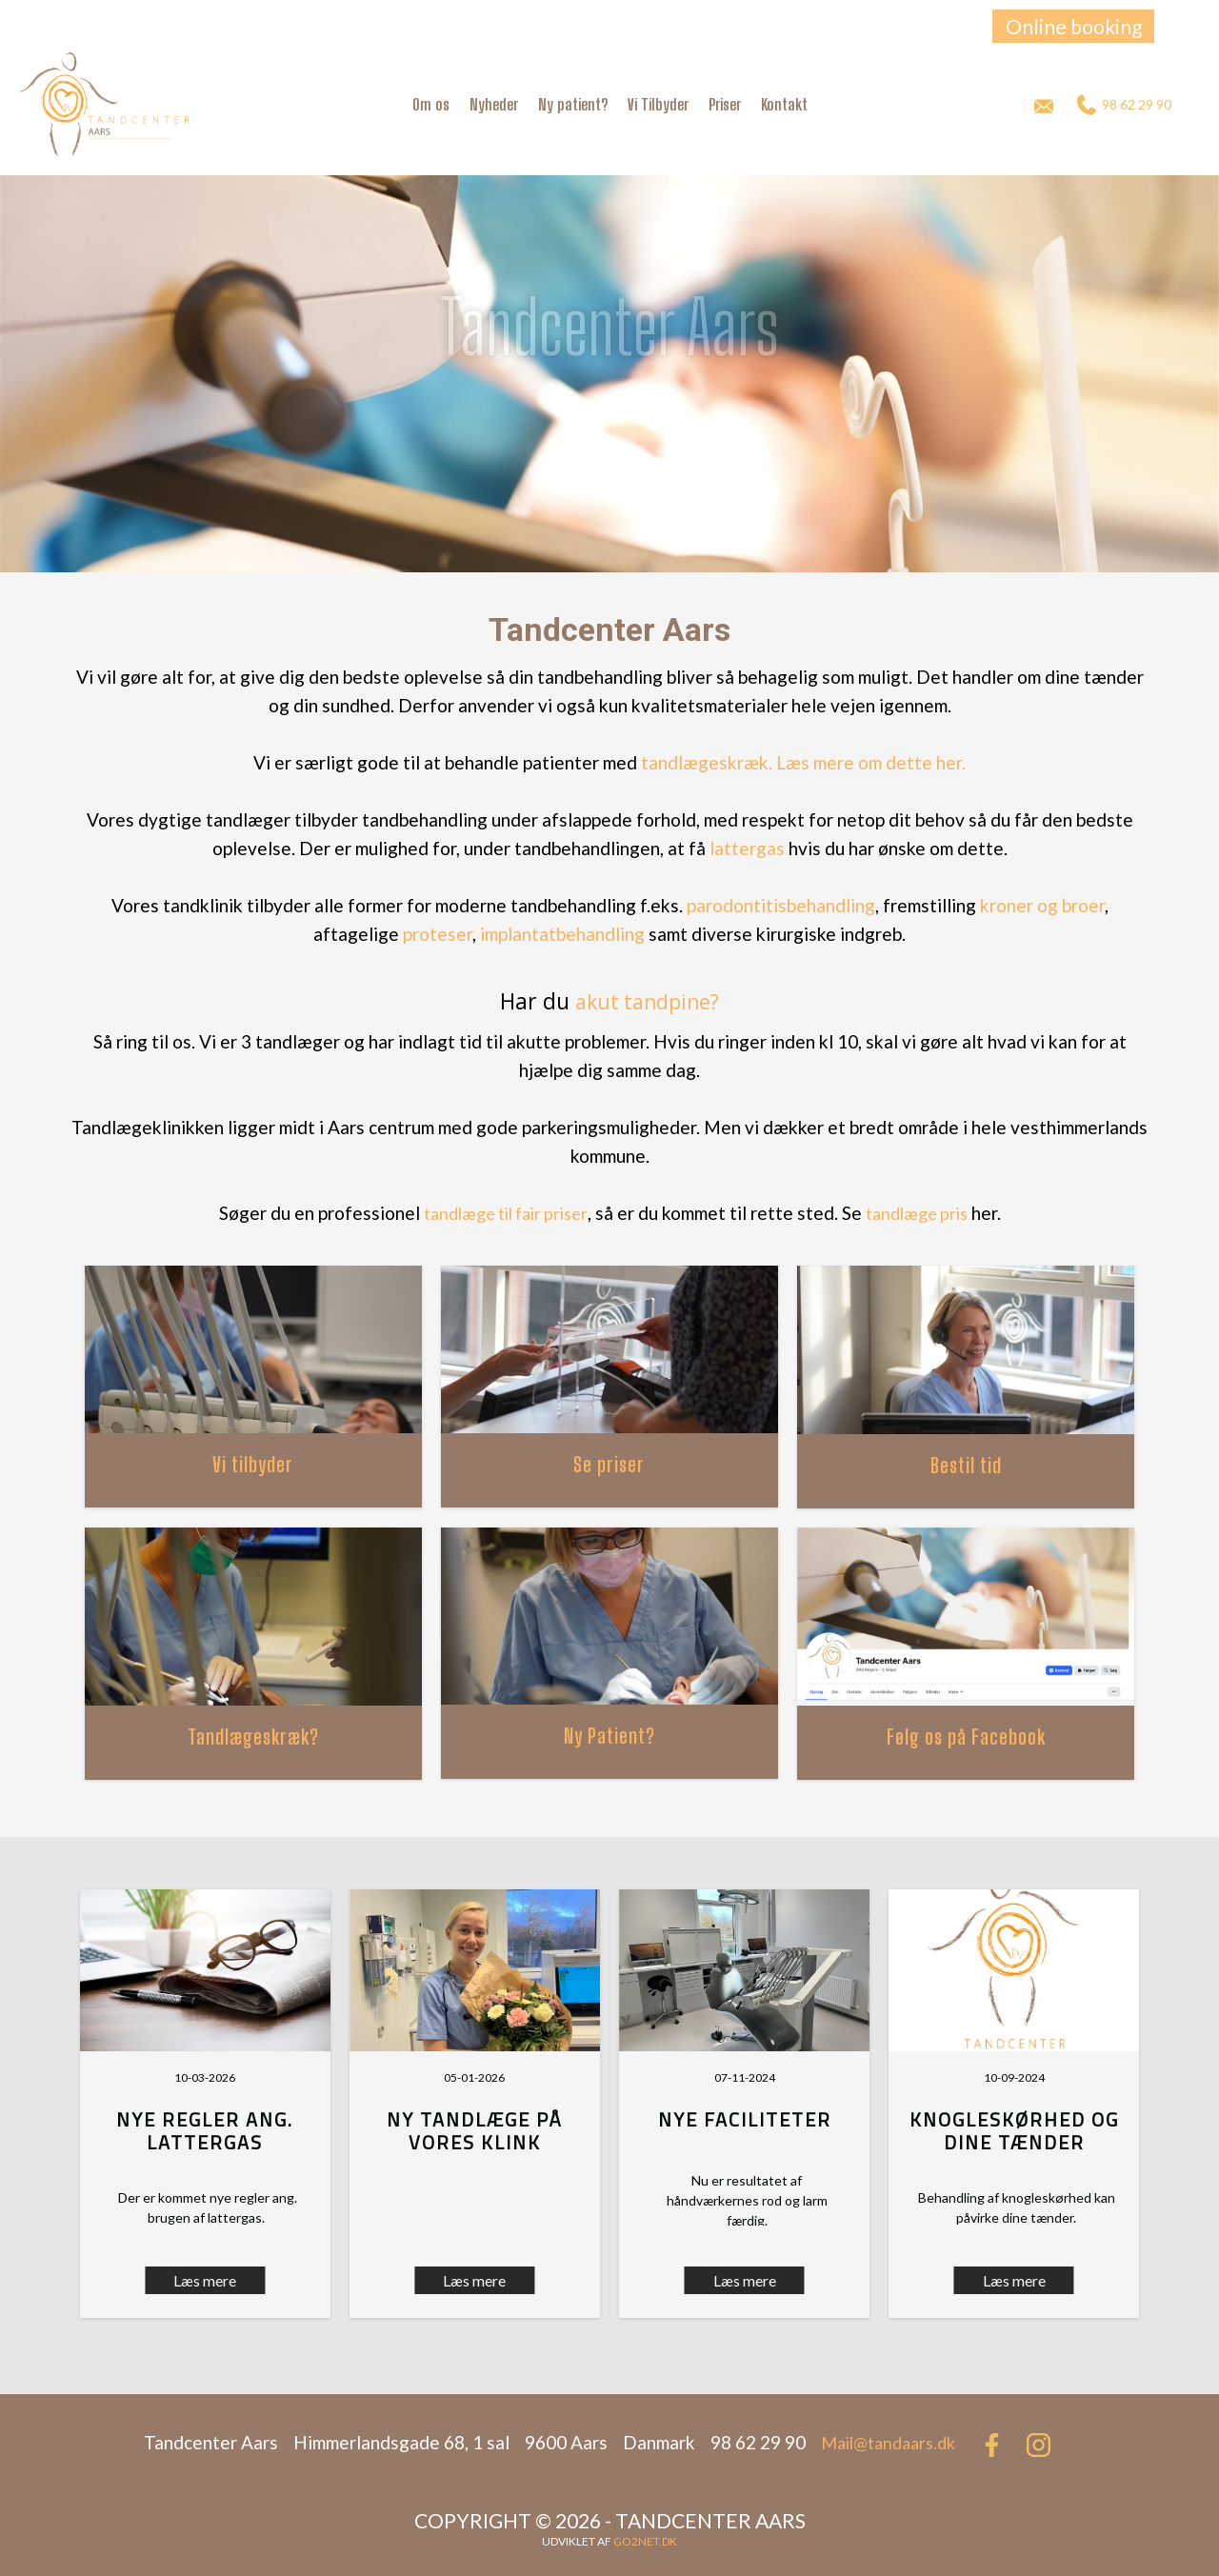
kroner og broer (1042, 905)
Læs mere (474, 2280)
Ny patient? (573, 104)
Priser (725, 104)
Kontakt (784, 104)
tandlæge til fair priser (506, 1213)
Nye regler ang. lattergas (204, 2131)
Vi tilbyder (252, 1464)
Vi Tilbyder (658, 104)
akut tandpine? (647, 1001)
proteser (437, 934)
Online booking (1074, 26)
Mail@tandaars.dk (888, 2442)
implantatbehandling (562, 934)
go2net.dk (645, 2541)
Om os (431, 104)
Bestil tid (966, 1465)
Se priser (609, 1464)
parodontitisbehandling (781, 905)
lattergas (747, 848)
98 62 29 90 (1124, 104)
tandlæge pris (917, 1213)
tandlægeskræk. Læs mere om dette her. (803, 762)
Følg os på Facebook (966, 1736)
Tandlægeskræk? (253, 1736)
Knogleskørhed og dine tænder (1014, 2131)
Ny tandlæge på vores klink (475, 2131)
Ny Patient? (609, 1735)
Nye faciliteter (744, 2119)
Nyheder (494, 104)
